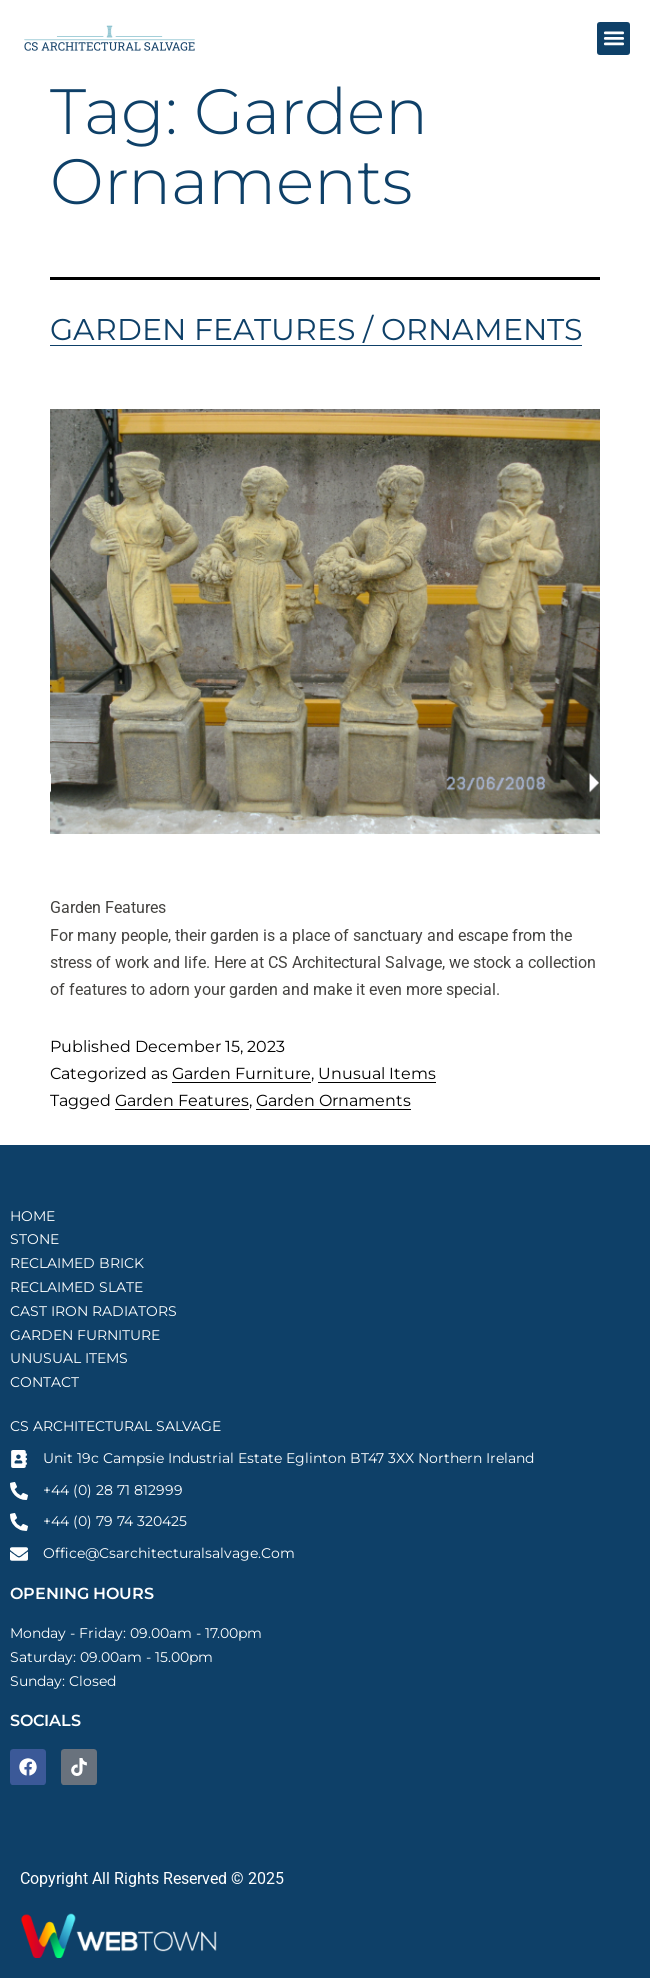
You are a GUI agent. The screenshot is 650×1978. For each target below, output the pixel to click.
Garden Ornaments (333, 1100)
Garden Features (182, 1100)
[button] (613, 38)
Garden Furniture (241, 1073)
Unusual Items (377, 1073)
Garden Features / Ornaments (316, 329)
